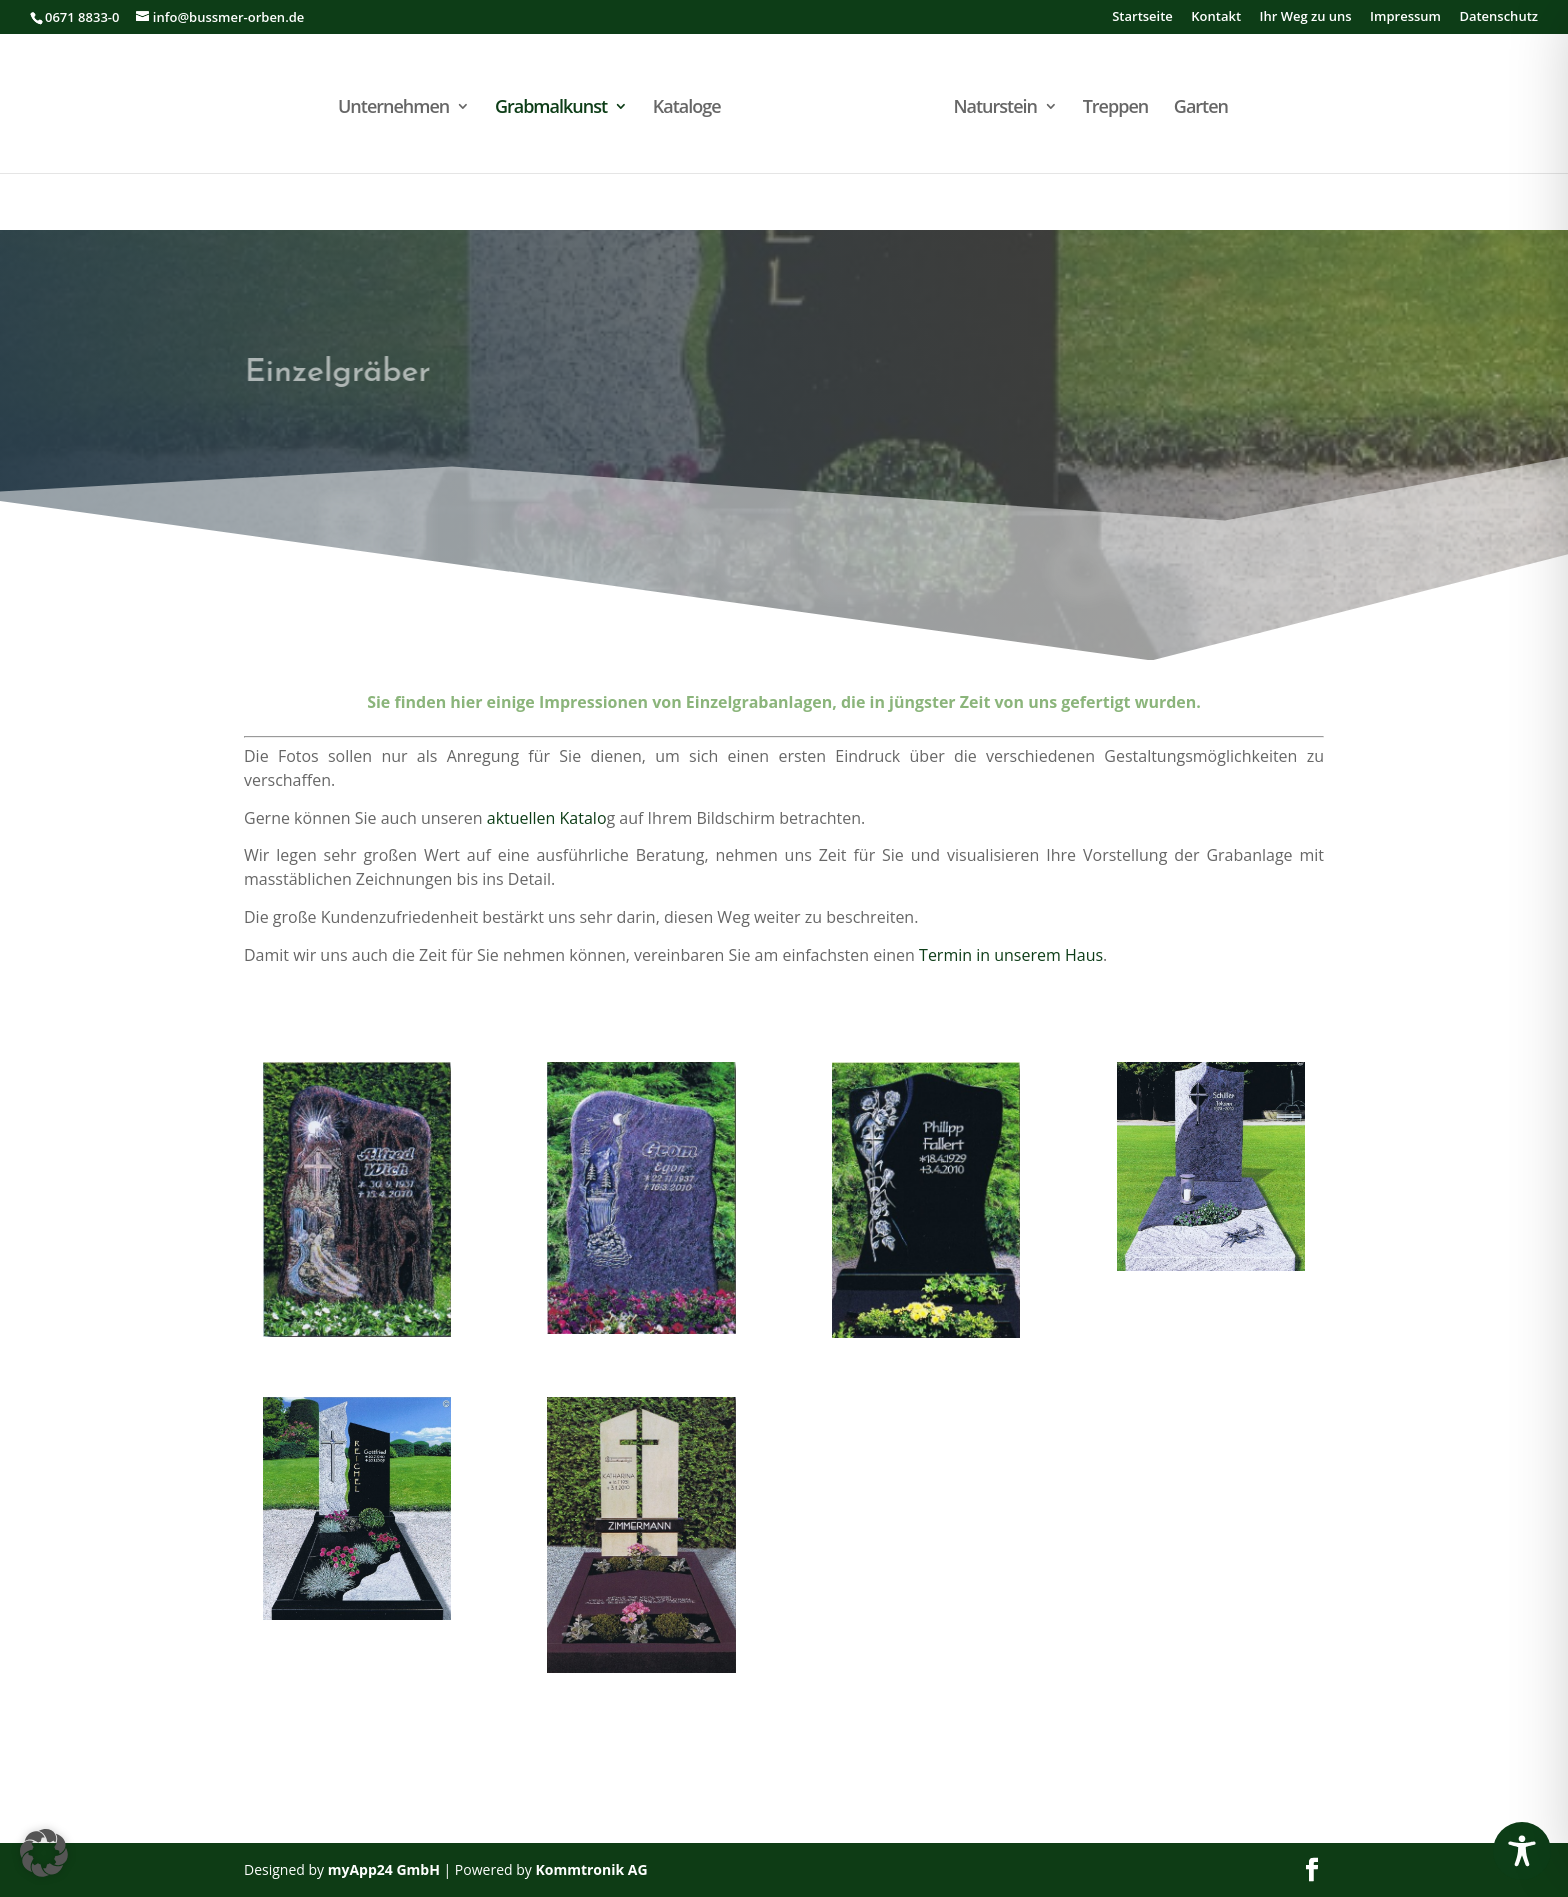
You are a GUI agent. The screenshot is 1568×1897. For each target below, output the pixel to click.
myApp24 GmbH (384, 1869)
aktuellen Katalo (547, 818)
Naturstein (995, 108)
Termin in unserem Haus (1011, 955)
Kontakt (1216, 17)
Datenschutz (1498, 17)
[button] (44, 1853)
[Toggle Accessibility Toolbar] (1522, 1851)
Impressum (1405, 17)
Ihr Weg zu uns (1305, 17)
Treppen (1116, 108)
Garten (1201, 108)
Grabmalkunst (551, 108)
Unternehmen (393, 108)
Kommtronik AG (591, 1869)
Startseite (1142, 17)
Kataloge (687, 108)
